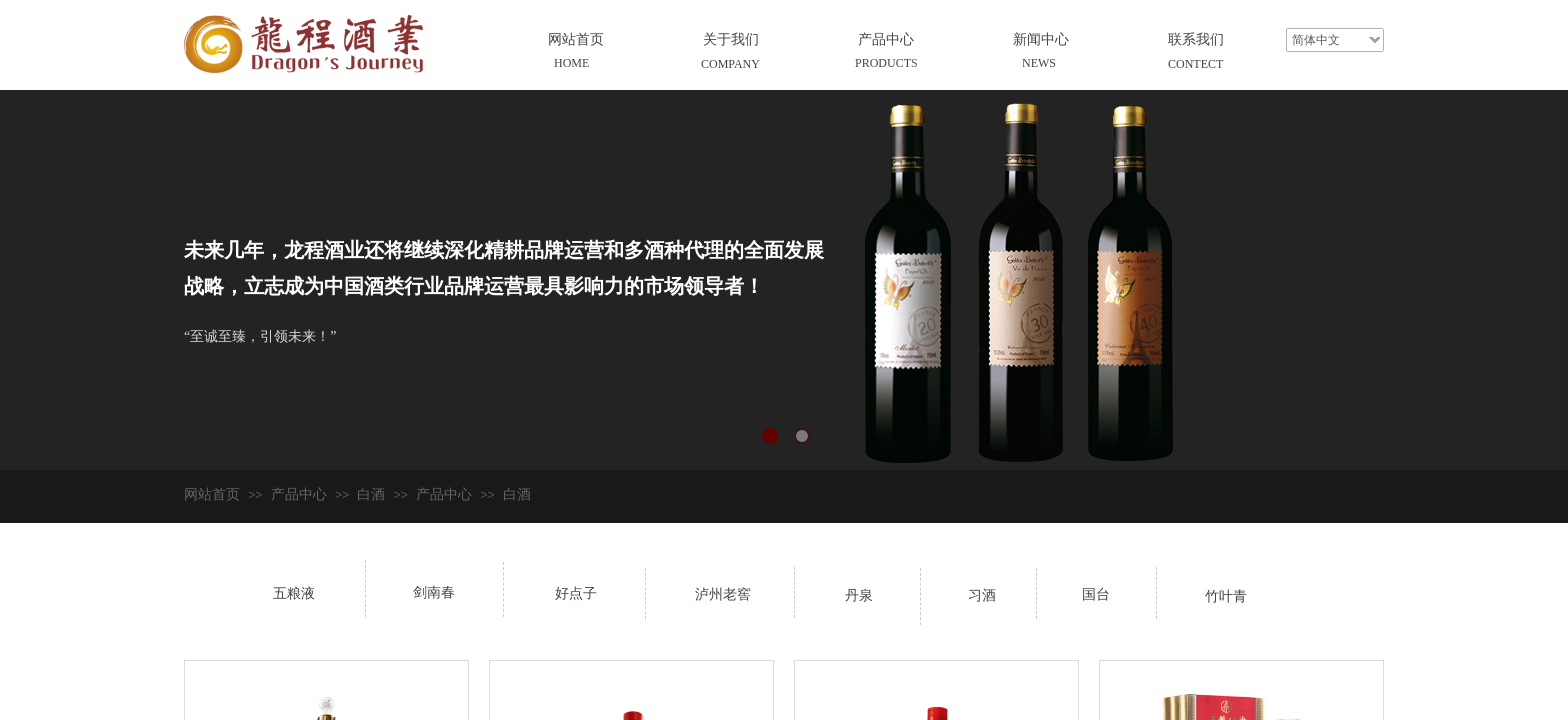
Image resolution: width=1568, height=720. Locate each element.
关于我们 (731, 39)
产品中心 (886, 39)
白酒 (371, 494)
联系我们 (1196, 39)
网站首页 (576, 39)
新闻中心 (1041, 39)
